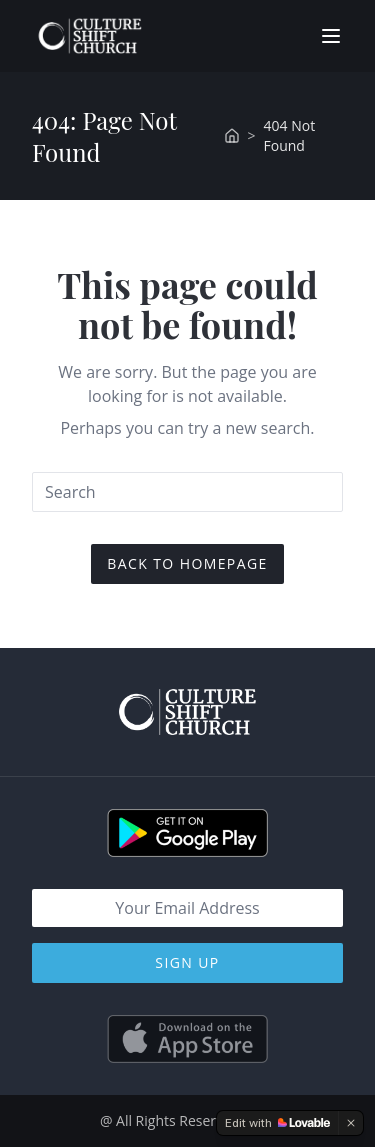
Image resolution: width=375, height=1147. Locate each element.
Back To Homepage (187, 563)
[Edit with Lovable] (277, 1123)
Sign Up (187, 962)
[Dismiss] (351, 1123)
